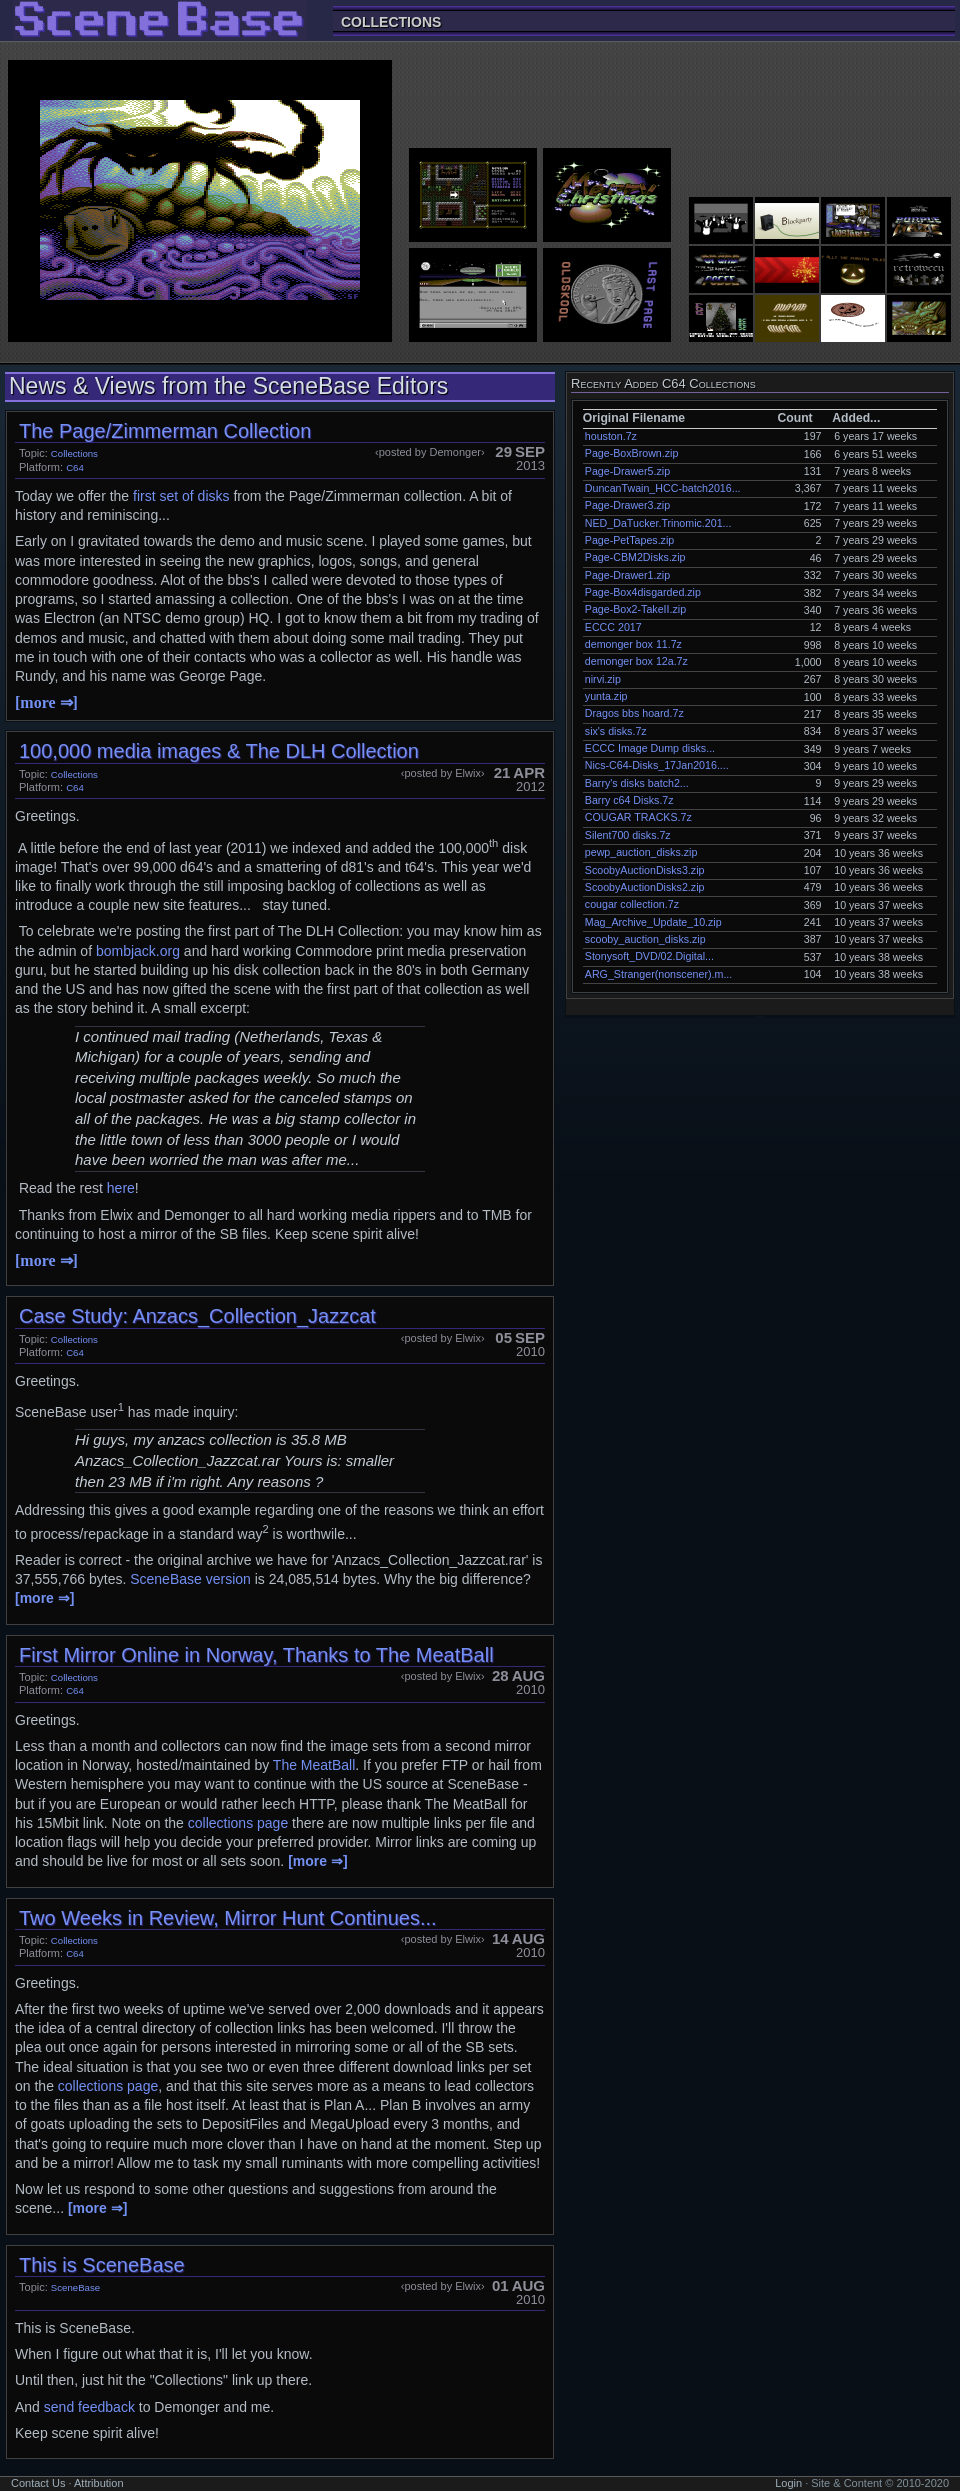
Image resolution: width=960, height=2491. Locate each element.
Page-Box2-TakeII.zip (635, 609)
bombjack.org (138, 951)
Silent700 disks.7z (628, 835)
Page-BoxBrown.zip (632, 453)
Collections (391, 21)
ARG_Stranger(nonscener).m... (658, 974)
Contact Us (38, 2483)
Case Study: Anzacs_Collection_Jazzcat (197, 1316)
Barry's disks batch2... (637, 783)
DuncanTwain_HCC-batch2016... (663, 488)
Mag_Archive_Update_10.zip (653, 922)
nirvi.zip (603, 679)
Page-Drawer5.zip (627, 471)
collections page (238, 1823)
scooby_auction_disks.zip (645, 939)
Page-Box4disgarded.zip (643, 592)
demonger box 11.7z (633, 644)
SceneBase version (190, 1579)
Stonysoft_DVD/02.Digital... (649, 956)
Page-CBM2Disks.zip (635, 557)
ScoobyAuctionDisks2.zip (645, 887)
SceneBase (75, 2287)
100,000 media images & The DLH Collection (219, 751)
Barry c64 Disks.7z (629, 800)
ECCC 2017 (613, 627)
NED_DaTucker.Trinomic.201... (658, 523)
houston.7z (611, 436)
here (121, 1188)
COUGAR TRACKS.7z (638, 817)
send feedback (89, 2407)
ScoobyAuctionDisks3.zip (645, 870)
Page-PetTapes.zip (629, 540)
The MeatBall (314, 1765)
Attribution (99, 2483)
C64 (75, 467)
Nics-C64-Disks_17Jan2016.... (657, 765)
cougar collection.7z (632, 904)
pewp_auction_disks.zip (641, 852)
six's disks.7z (616, 731)
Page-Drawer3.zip (627, 505)
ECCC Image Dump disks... (650, 748)
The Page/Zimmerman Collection (165, 431)
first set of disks (181, 496)
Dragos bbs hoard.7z (634, 713)
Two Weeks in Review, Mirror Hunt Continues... (228, 1918)
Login (788, 2483)
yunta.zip (606, 696)
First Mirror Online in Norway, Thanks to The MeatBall (256, 1655)
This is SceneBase (102, 2265)
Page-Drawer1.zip (627, 575)
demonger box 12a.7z (636, 661)
